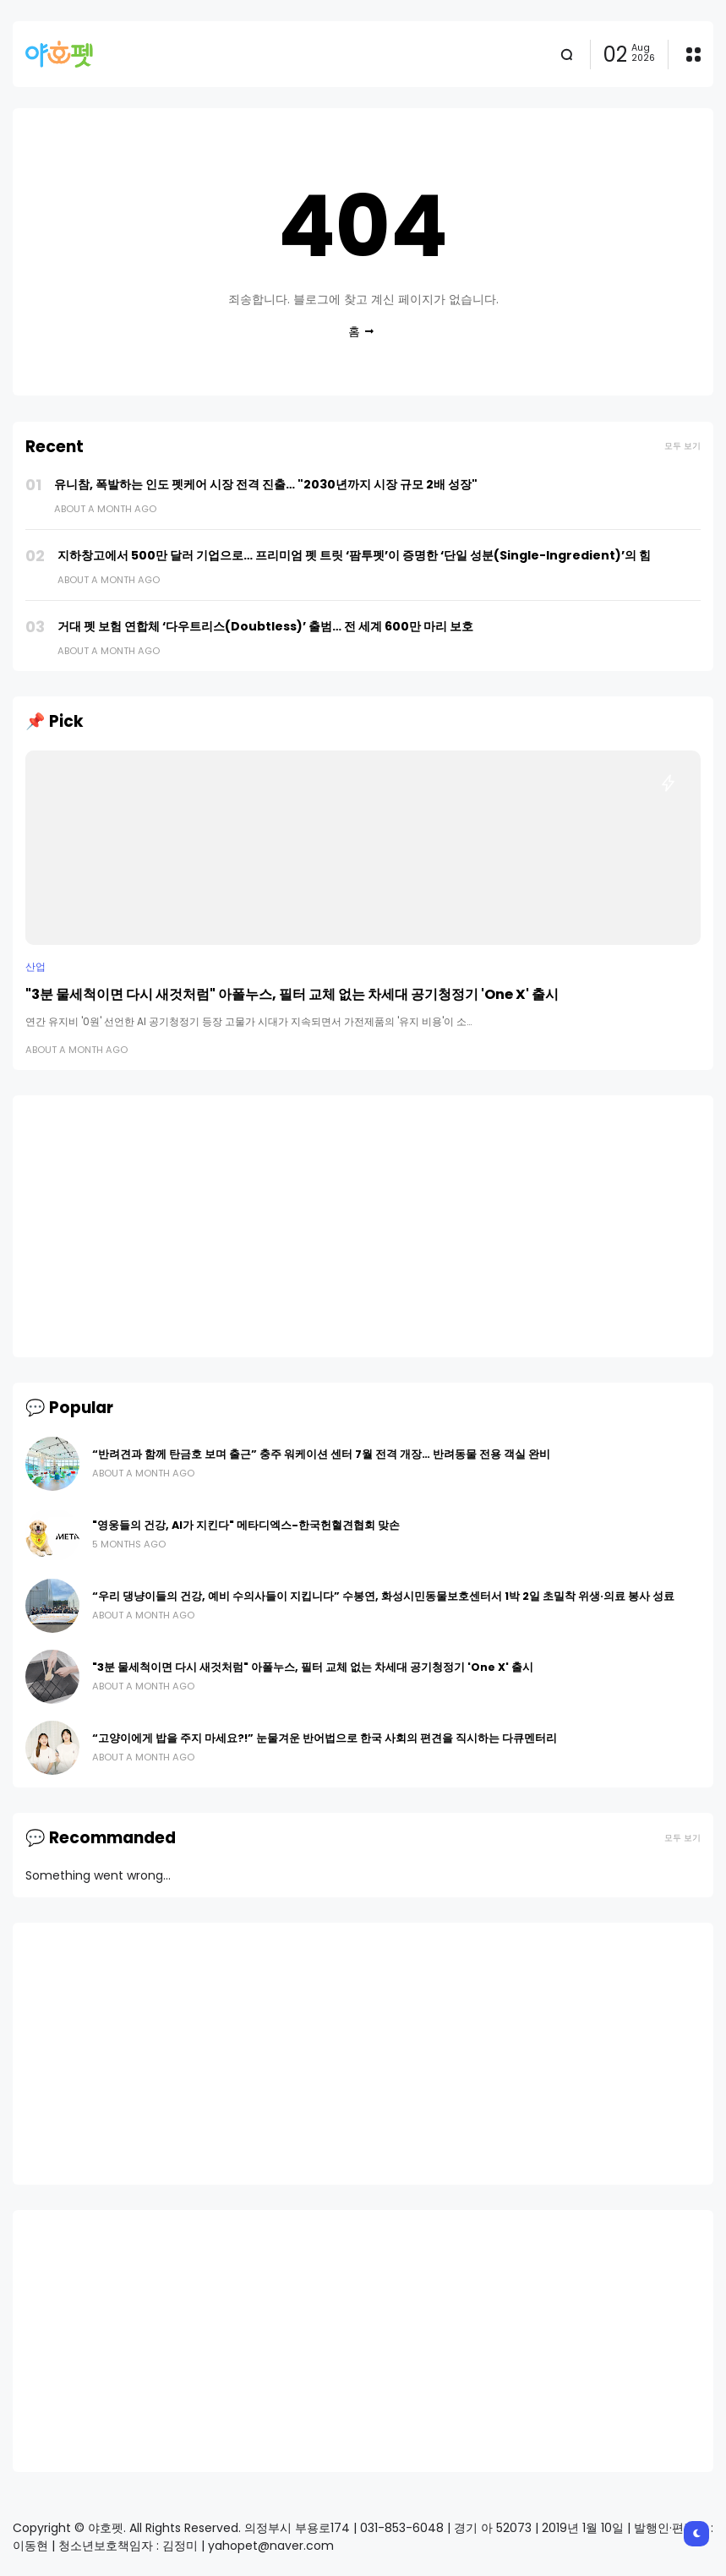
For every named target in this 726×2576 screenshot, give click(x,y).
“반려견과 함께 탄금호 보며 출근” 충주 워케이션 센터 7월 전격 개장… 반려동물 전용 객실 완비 (321, 1454)
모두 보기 (682, 445)
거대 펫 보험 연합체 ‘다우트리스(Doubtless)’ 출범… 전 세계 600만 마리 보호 (265, 626)
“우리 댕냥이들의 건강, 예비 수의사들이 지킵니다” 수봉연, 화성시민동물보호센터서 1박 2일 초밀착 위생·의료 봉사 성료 (383, 1596)
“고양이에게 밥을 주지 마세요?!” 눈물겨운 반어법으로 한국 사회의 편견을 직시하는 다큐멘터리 (324, 1738)
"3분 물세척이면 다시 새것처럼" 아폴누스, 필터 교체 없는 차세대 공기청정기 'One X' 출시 (292, 994)
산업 (35, 967)
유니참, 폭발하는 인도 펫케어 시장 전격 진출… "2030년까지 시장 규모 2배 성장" (266, 484)
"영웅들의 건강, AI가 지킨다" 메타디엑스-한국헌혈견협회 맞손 (246, 1525)
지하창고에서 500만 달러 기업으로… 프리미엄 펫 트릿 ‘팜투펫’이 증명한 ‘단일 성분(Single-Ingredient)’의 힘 (354, 555)
